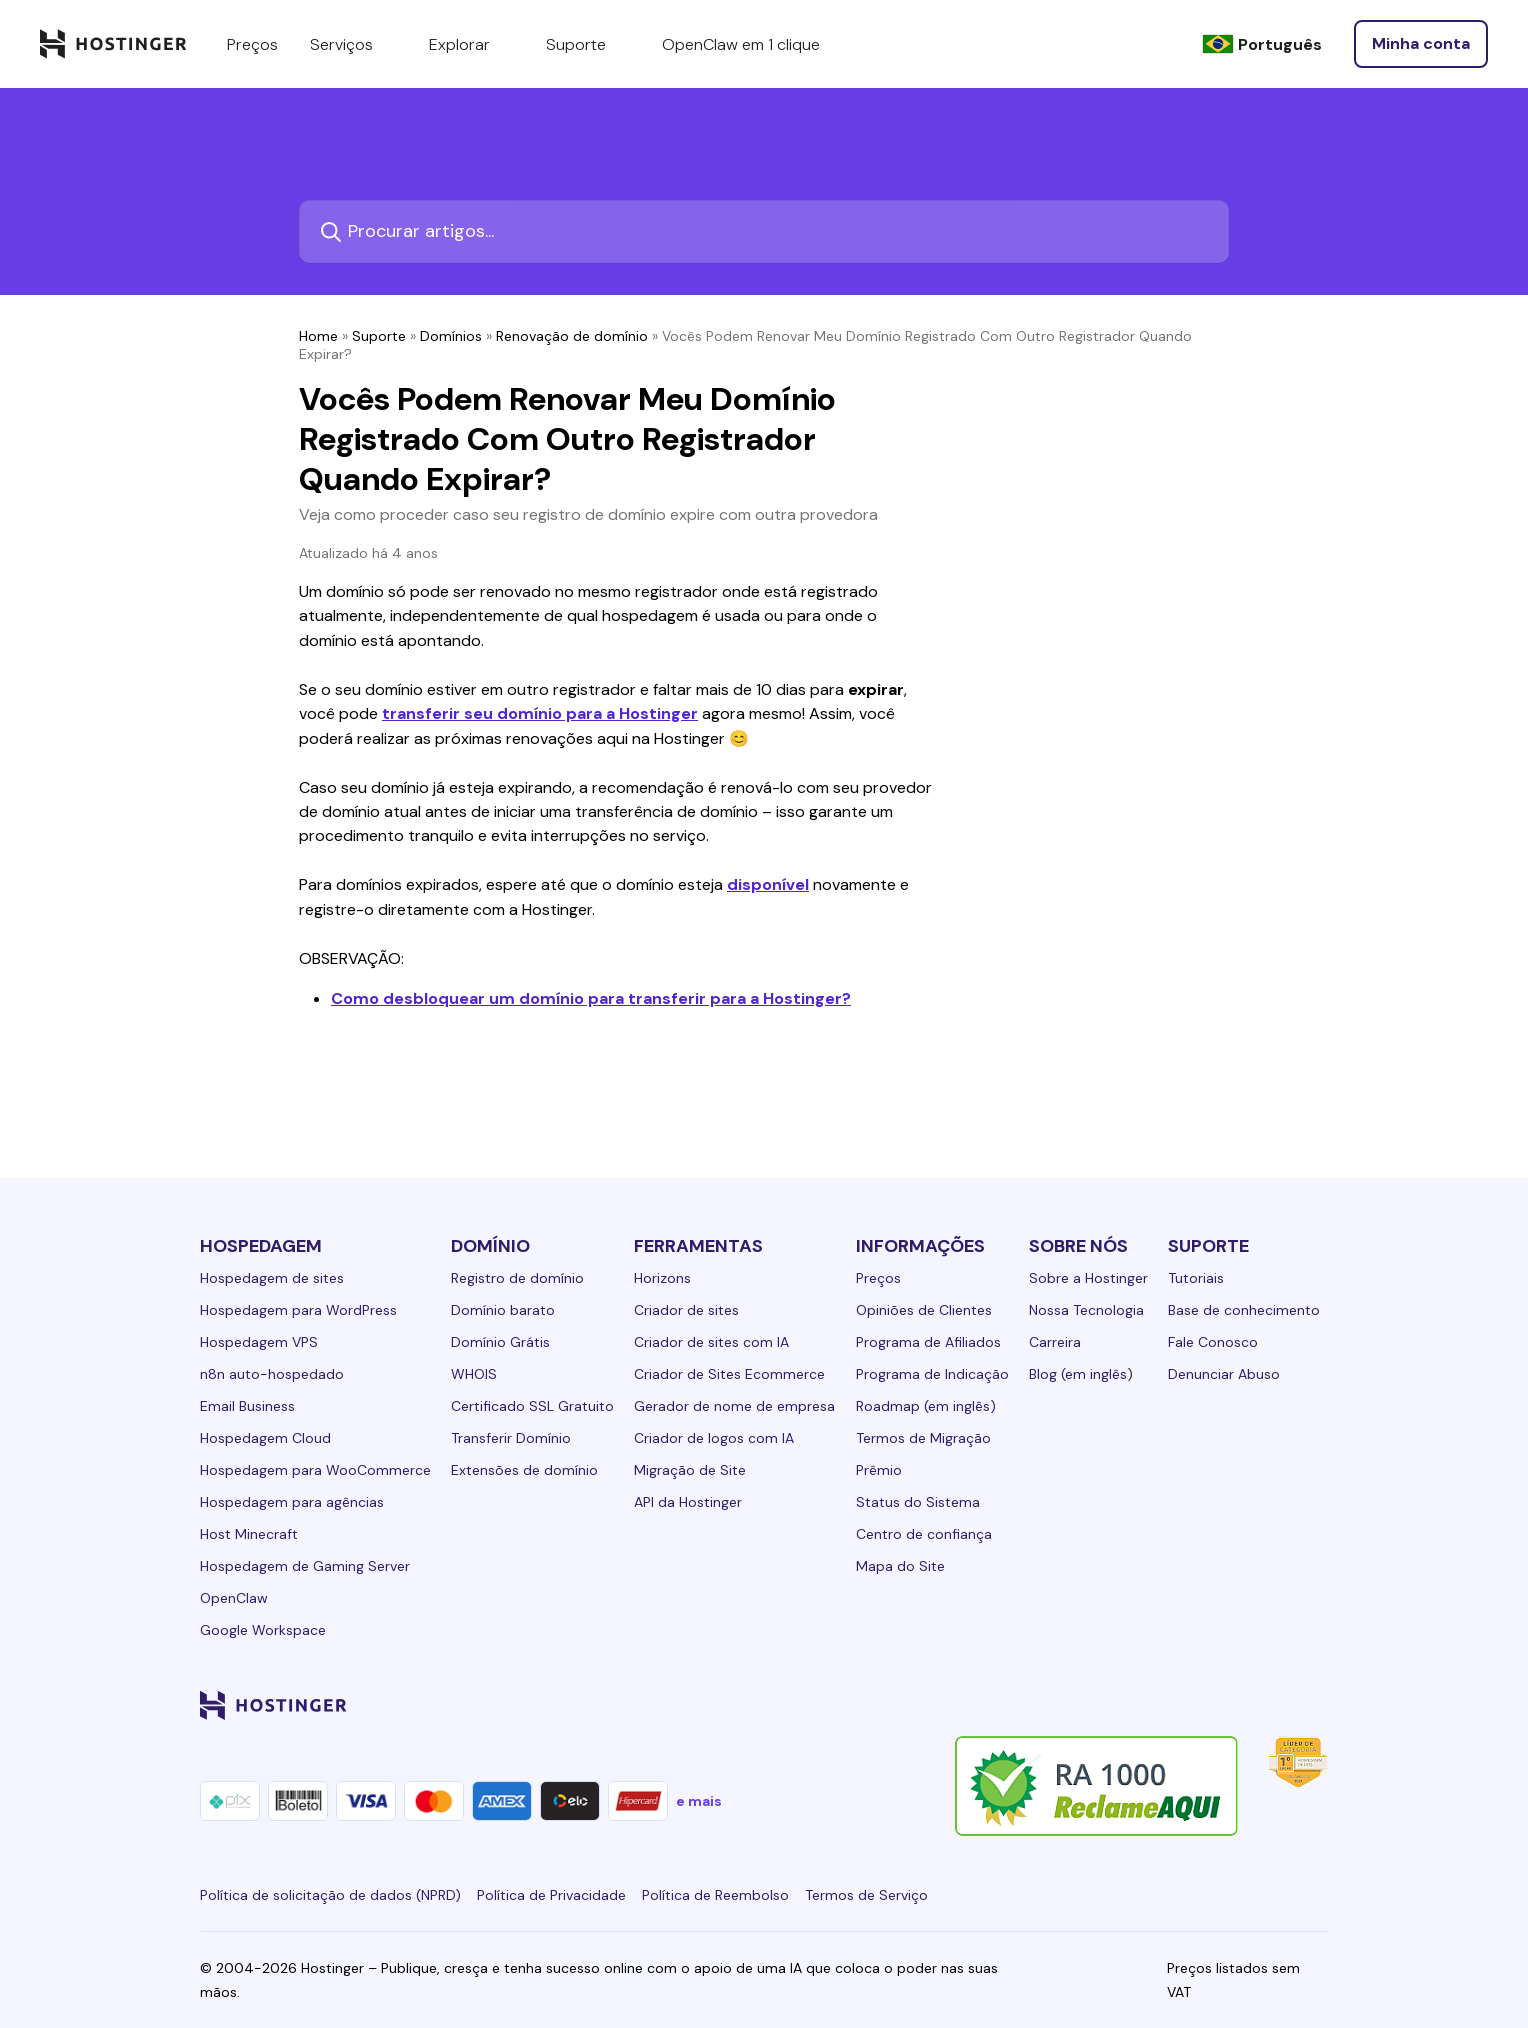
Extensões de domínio (524, 1470)
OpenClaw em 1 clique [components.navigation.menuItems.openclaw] (741, 44)
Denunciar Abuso (1224, 1374)
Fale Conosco (1213, 1342)
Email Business (247, 1406)
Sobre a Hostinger (1088, 1278)
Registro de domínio (517, 1278)
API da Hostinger (688, 1502)
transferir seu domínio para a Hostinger (540, 713)
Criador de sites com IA (711, 1342)
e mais (699, 1801)
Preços (878, 1278)
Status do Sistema (918, 1502)
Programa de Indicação (932, 1374)
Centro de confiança (924, 1534)
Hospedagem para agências (292, 1502)
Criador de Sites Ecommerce (729, 1374)
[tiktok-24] (1316, 1705)
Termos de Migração (923, 1438)
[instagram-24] (1156, 1705)
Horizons (662, 1278)
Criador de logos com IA (714, 1438)
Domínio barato (503, 1310)
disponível (768, 884)
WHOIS (474, 1374)
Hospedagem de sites (272, 1278)
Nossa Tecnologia (1086, 1310)
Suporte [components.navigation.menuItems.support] (588, 44)
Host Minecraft (249, 1534)
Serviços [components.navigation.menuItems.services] (353, 44)
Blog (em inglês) (1081, 1374)
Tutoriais (1196, 1278)
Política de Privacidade (551, 1895)
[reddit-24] (1276, 1705)
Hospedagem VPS (259, 1342)
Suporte (379, 336)
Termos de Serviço (866, 1895)
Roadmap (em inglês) (926, 1406)
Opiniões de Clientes (924, 1310)
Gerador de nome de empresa (734, 1406)
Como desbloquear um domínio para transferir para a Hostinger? (591, 998)
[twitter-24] (1196, 1705)
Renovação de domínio (572, 336)
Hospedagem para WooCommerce (315, 1470)
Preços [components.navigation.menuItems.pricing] (252, 44)
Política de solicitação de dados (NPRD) (330, 1895)
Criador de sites (686, 1310)
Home (318, 336)
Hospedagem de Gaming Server (305, 1566)
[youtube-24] (1236, 1705)
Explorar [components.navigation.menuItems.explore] (471, 44)
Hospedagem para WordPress (298, 1310)
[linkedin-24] (1076, 1705)
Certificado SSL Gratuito (532, 1406)
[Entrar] (1421, 44)
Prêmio (879, 1470)
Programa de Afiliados (928, 1342)
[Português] (1262, 44)
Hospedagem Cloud (265, 1438)
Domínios (451, 336)
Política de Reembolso (715, 1895)
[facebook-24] (1116, 1705)
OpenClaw (234, 1598)
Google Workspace (263, 1630)
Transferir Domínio (511, 1438)
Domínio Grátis (500, 1342)
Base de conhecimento (1244, 1310)
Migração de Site (690, 1470)
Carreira (1055, 1342)
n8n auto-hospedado (272, 1374)
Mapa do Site (900, 1566)
